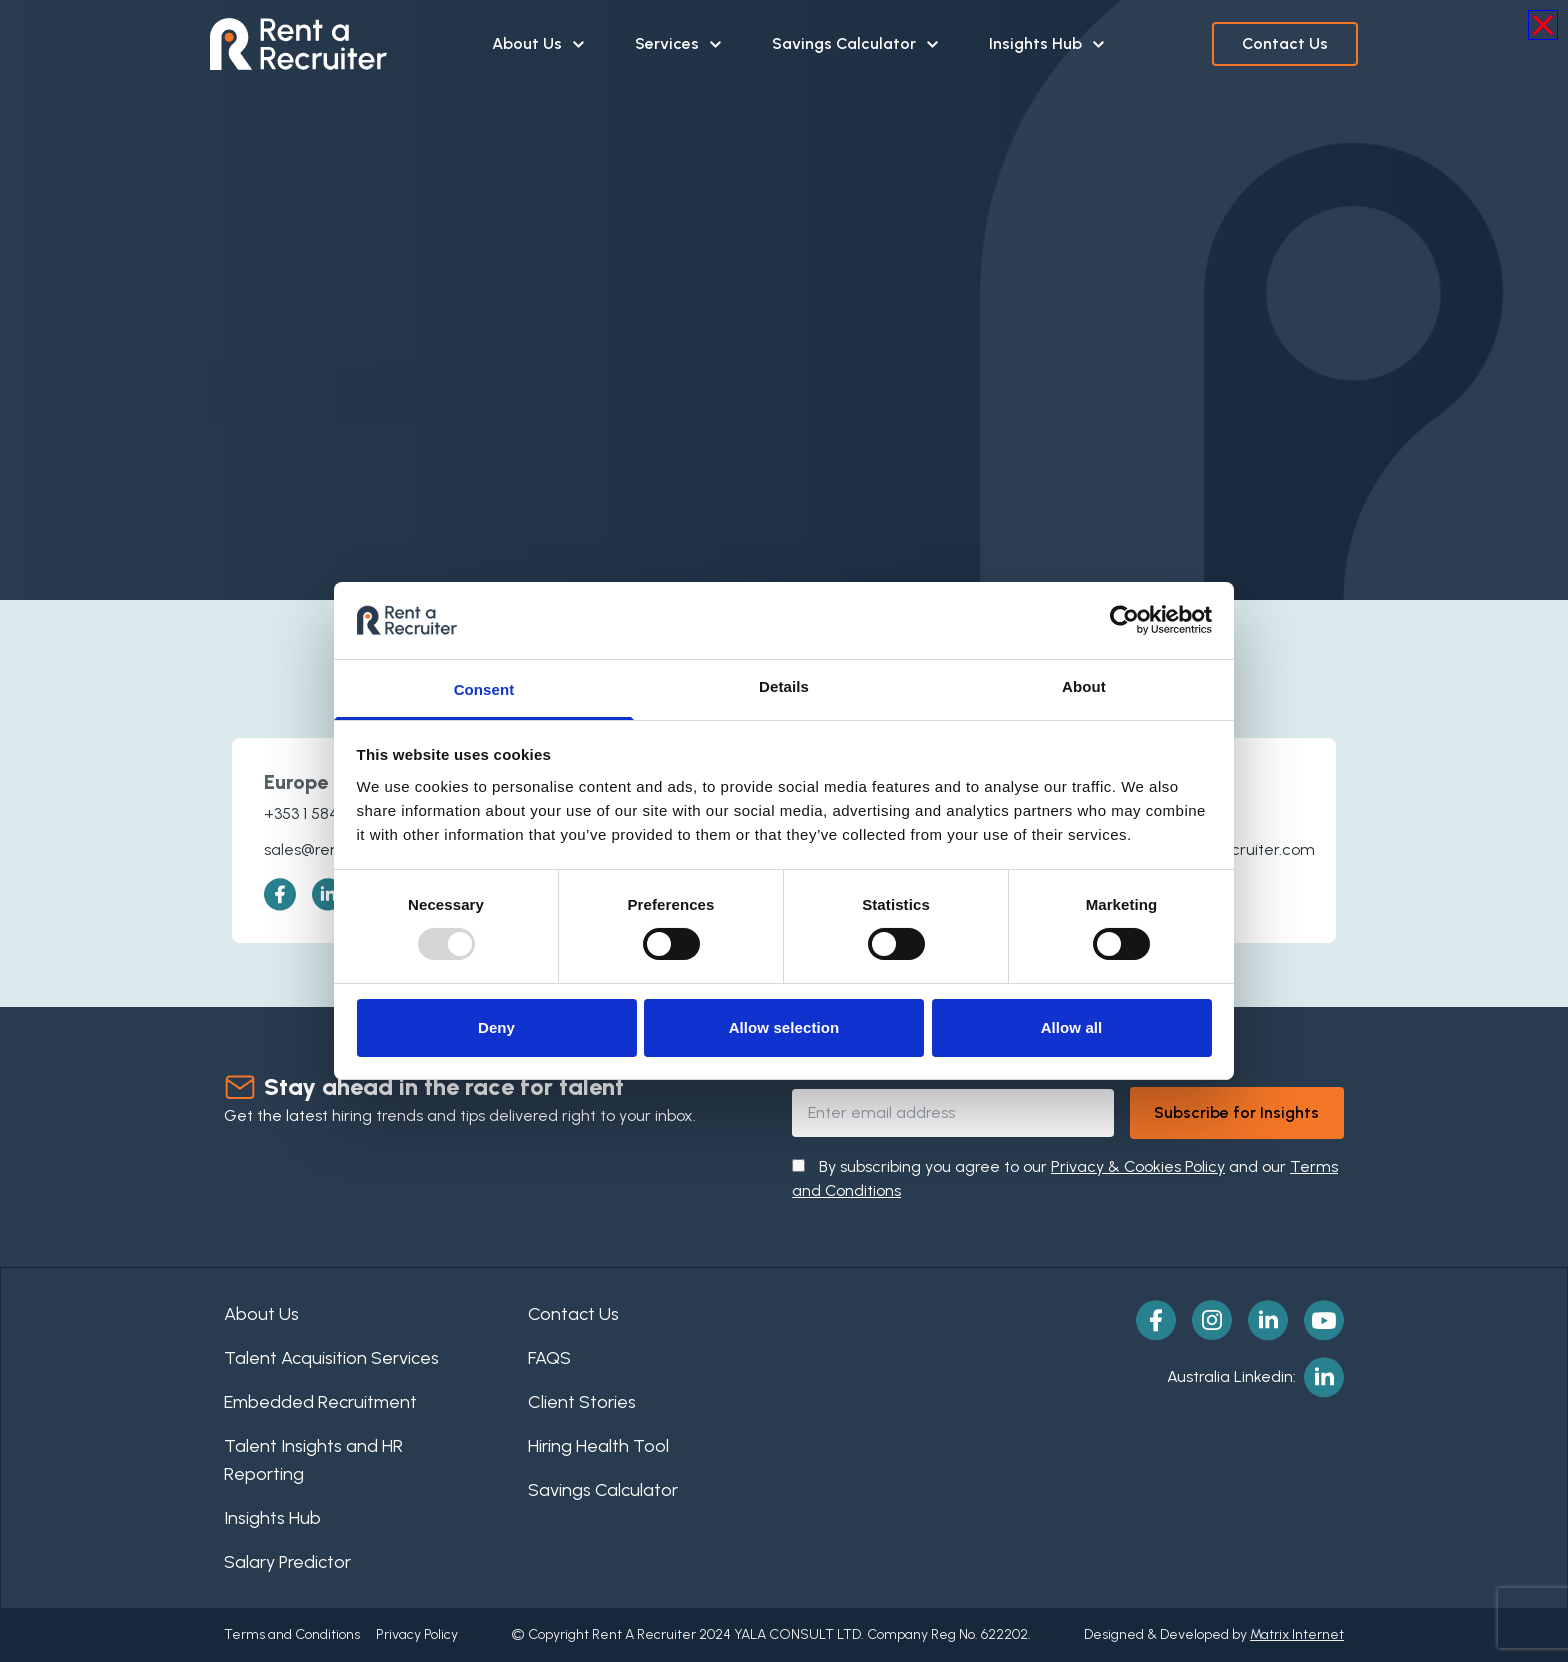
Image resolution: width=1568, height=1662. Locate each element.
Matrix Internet (1297, 1634)
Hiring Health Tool (598, 1446)
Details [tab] (784, 686)
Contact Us (1285, 43)
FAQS (549, 1358)
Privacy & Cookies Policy (1138, 1166)
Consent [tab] (484, 689)
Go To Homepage (319, 373)
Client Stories (582, 1402)
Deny (496, 1027)
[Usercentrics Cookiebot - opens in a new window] (1124, 620)
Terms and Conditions (292, 1634)
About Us (539, 43)
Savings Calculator (856, 43)
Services (679, 43)
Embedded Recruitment (320, 1402)
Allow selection (784, 1027)
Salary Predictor (287, 1562)
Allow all (1072, 1027)
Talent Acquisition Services (331, 1358)
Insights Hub (1048, 43)
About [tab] (1084, 686)
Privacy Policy (417, 1634)
